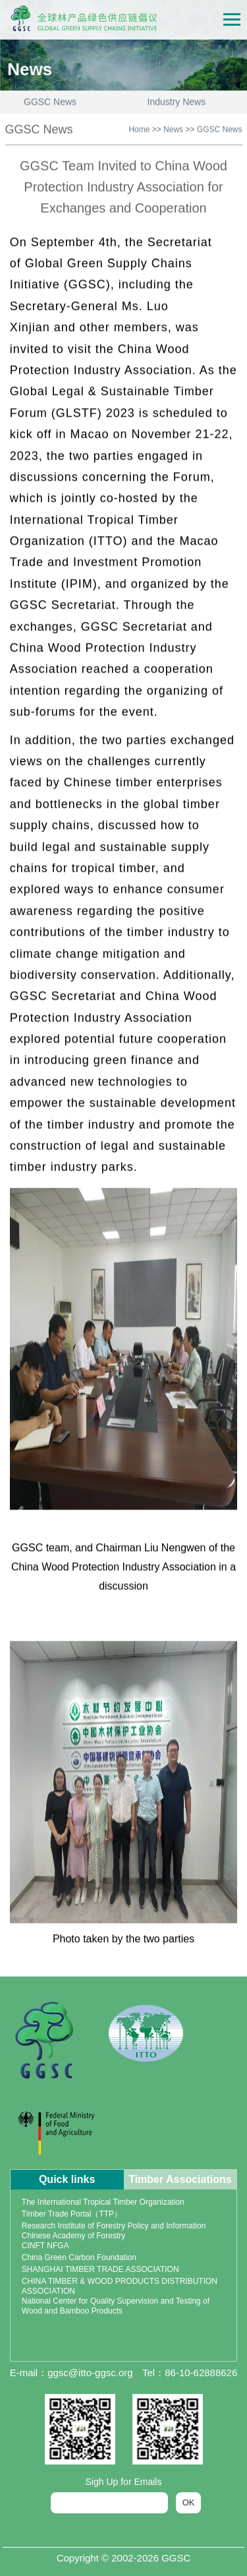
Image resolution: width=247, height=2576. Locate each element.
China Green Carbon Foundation (79, 2257)
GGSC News (219, 126)
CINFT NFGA (45, 2245)
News (173, 126)
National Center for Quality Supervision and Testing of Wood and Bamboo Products (115, 2305)
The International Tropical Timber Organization (103, 2202)
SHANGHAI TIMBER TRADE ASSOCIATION (100, 2269)
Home (139, 126)
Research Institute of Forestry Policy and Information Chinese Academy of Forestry (114, 2230)
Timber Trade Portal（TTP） (72, 2214)
